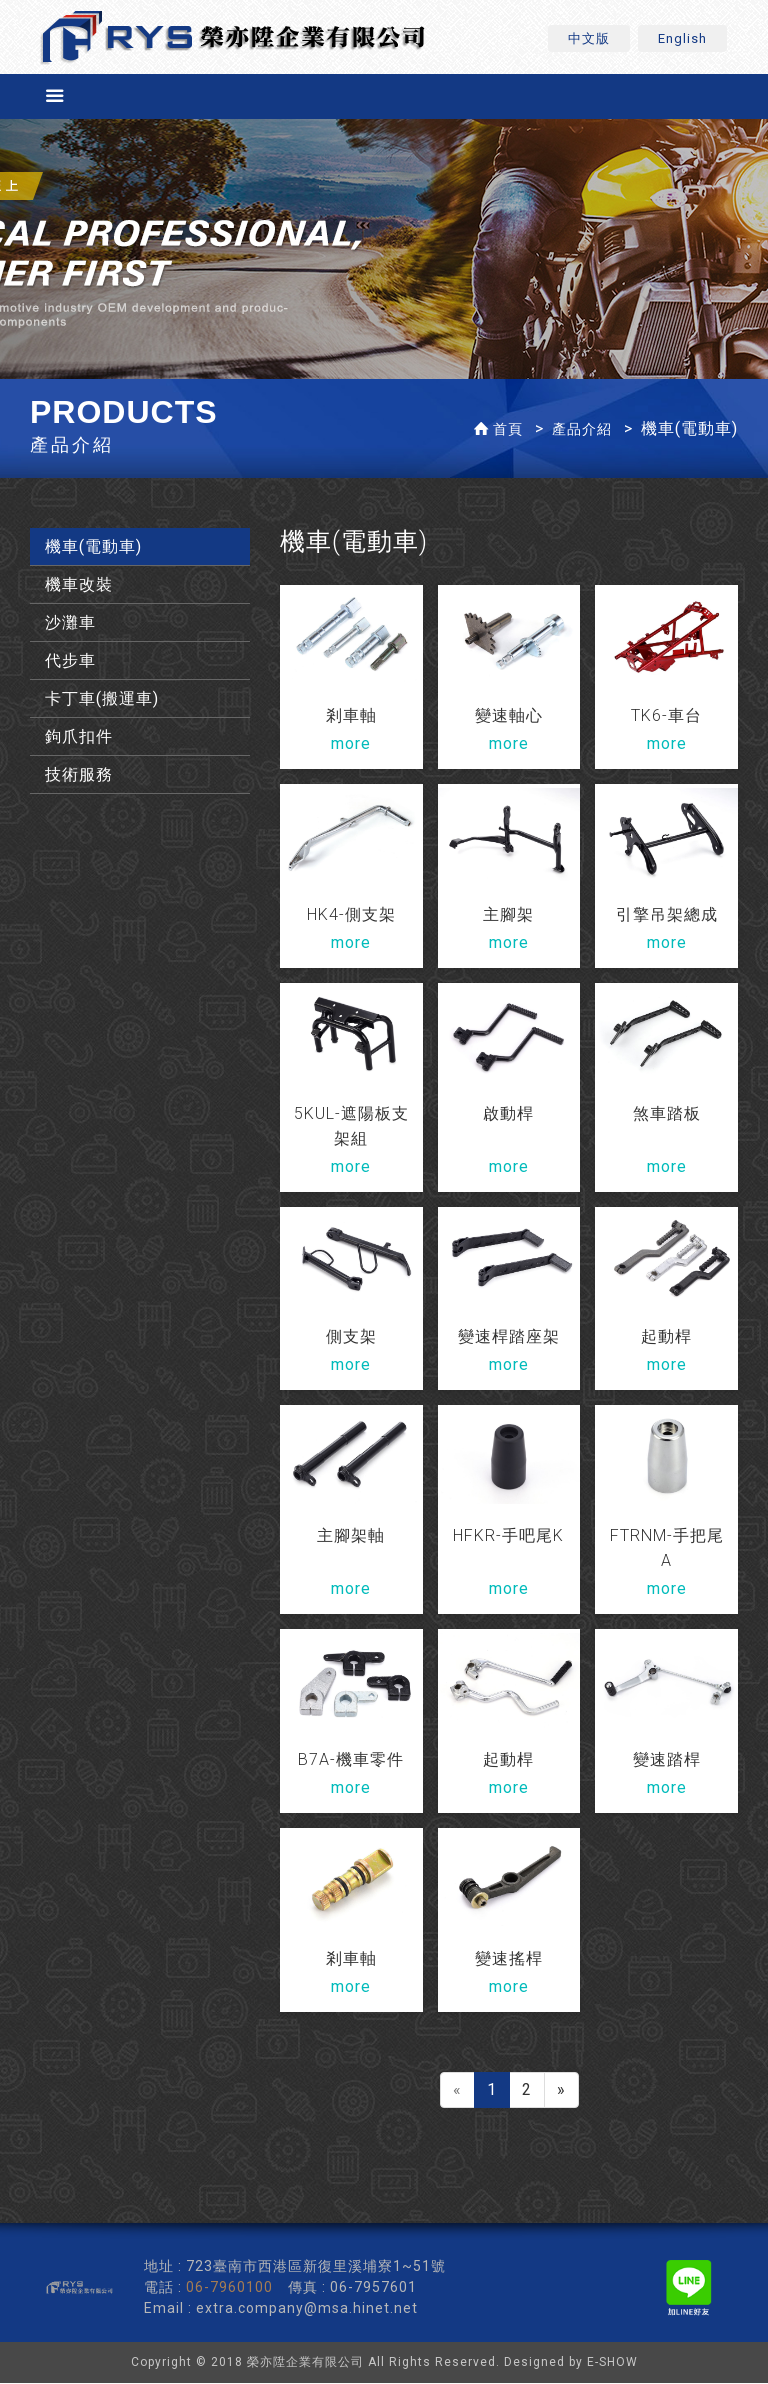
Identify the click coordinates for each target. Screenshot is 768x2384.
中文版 (589, 38)
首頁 (508, 430)
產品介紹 (582, 430)
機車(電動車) (93, 547)
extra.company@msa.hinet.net (307, 2309)
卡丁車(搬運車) (102, 699)
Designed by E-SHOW (571, 2363)
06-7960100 (229, 2288)
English (682, 38)
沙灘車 (70, 623)
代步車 (70, 661)
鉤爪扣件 (79, 737)
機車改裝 (79, 585)
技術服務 (79, 775)
